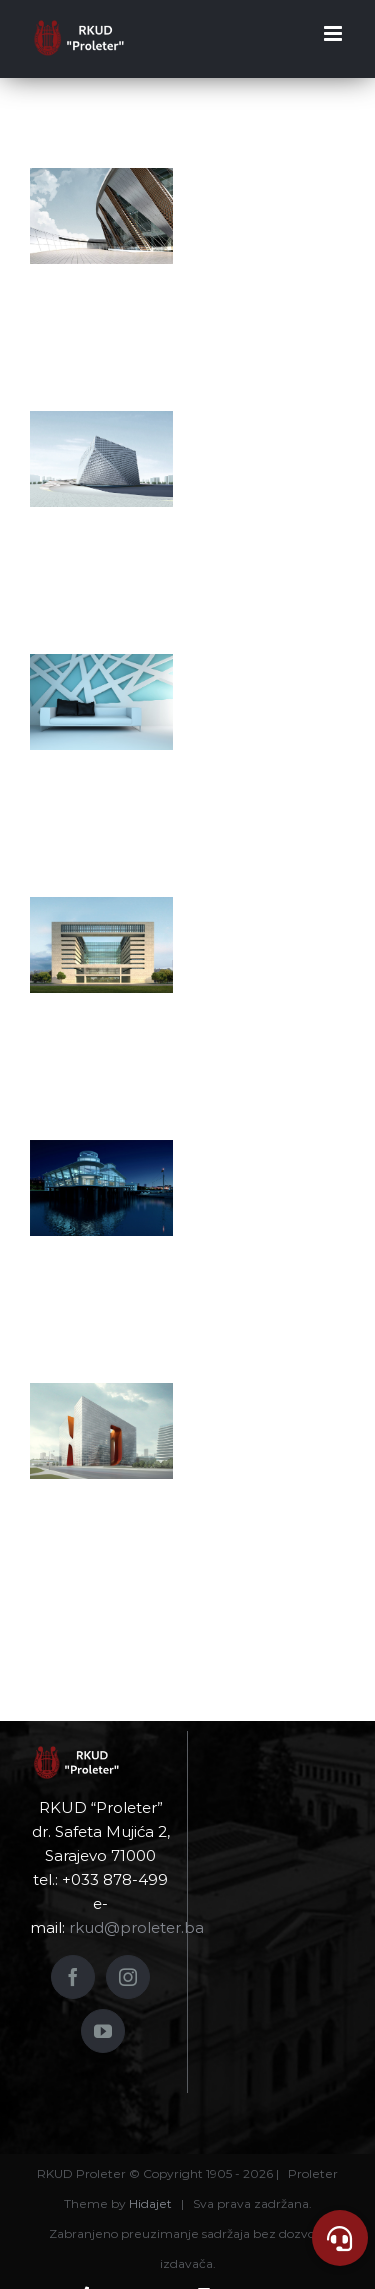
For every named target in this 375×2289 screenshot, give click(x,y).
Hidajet (150, 2203)
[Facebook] (73, 1977)
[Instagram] (128, 1977)
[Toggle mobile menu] (334, 33)
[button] (340, 2238)
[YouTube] (103, 2031)
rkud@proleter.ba (136, 1927)
